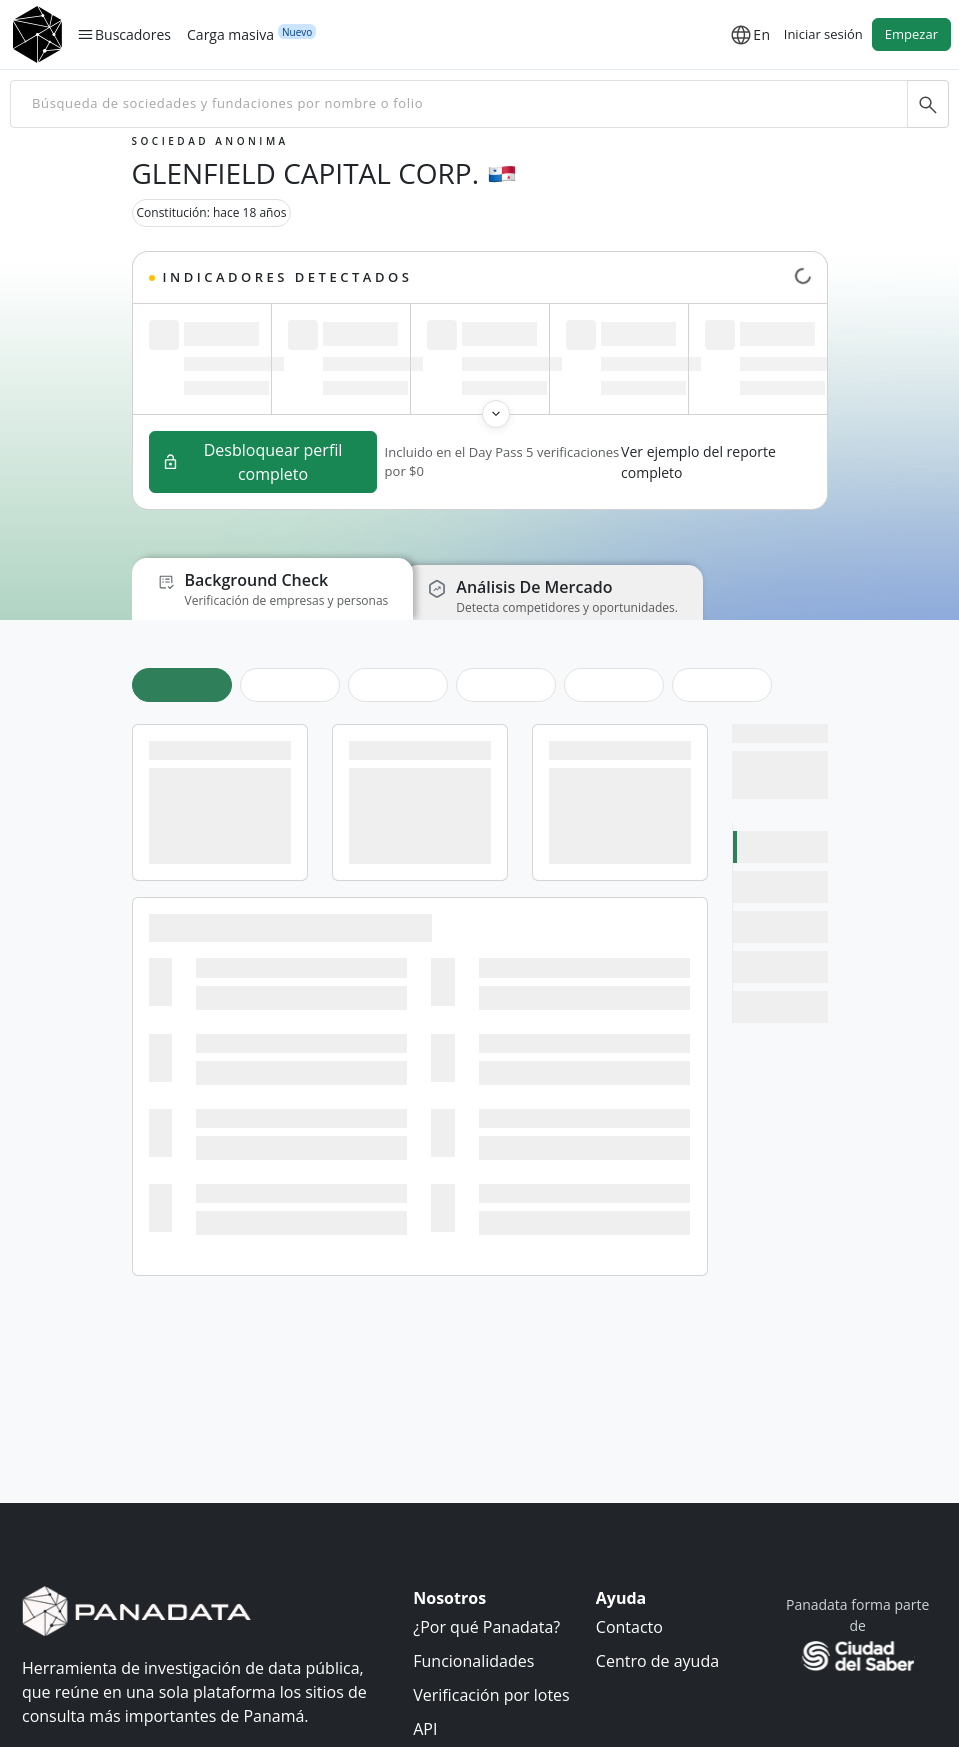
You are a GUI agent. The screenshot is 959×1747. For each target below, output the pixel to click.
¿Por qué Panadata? (486, 1627)
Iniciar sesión (823, 34)
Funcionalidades (473, 1661)
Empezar (911, 34)
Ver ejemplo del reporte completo (698, 462)
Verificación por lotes (491, 1695)
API (425, 1729)
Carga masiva (230, 34)
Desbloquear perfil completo (252, 462)
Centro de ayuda (657, 1661)
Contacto (629, 1627)
